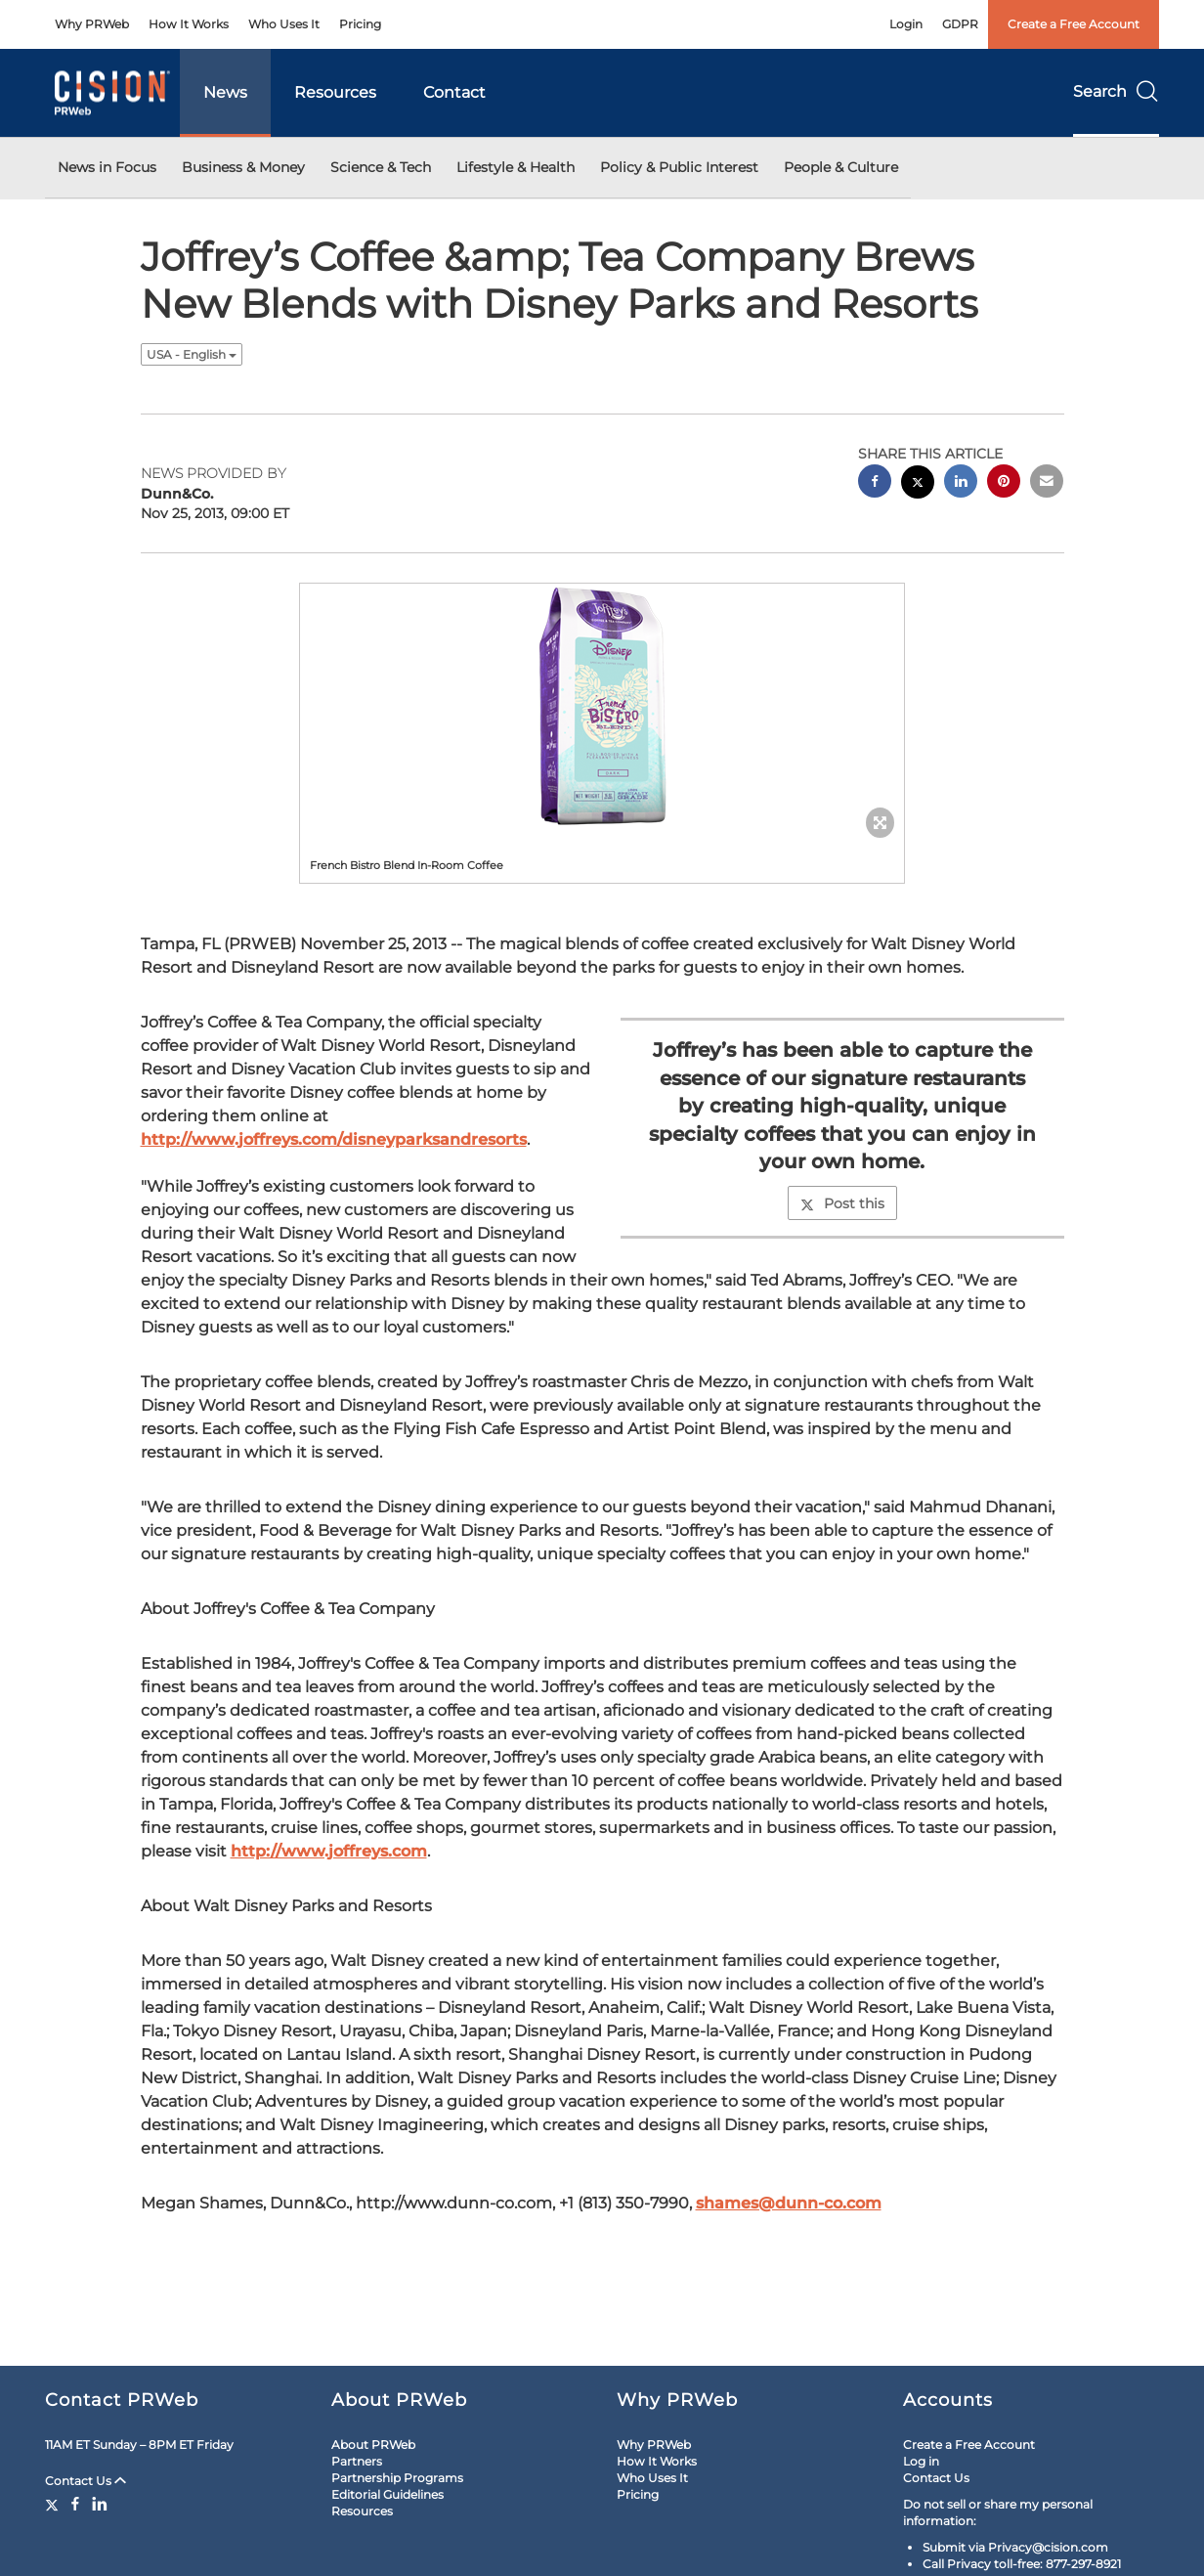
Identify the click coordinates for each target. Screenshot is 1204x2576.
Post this (842, 1203)
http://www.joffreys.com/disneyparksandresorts (334, 1139)
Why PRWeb (92, 24)
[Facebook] (75, 2503)
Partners (356, 2461)
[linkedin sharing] (960, 483)
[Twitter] (54, 2503)
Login (906, 24)
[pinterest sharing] (1003, 483)
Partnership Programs (397, 2477)
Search (1116, 91)
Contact (454, 92)
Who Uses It (284, 24)
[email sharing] (1046, 483)
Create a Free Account (1074, 24)
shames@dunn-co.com (789, 2203)
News (225, 92)
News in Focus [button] (107, 167)
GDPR (960, 24)
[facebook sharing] (874, 483)
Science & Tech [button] (380, 167)
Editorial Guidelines (387, 2494)
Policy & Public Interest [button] (679, 167)
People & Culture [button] (841, 167)
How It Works (189, 24)
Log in (921, 2461)
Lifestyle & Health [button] (515, 167)
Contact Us (85, 2480)
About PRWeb (373, 2444)
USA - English (191, 354)
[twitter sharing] (917, 484)
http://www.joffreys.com (329, 1851)
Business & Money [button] (243, 167)
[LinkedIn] (99, 2503)
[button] (602, 706)
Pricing (360, 24)
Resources (335, 92)
